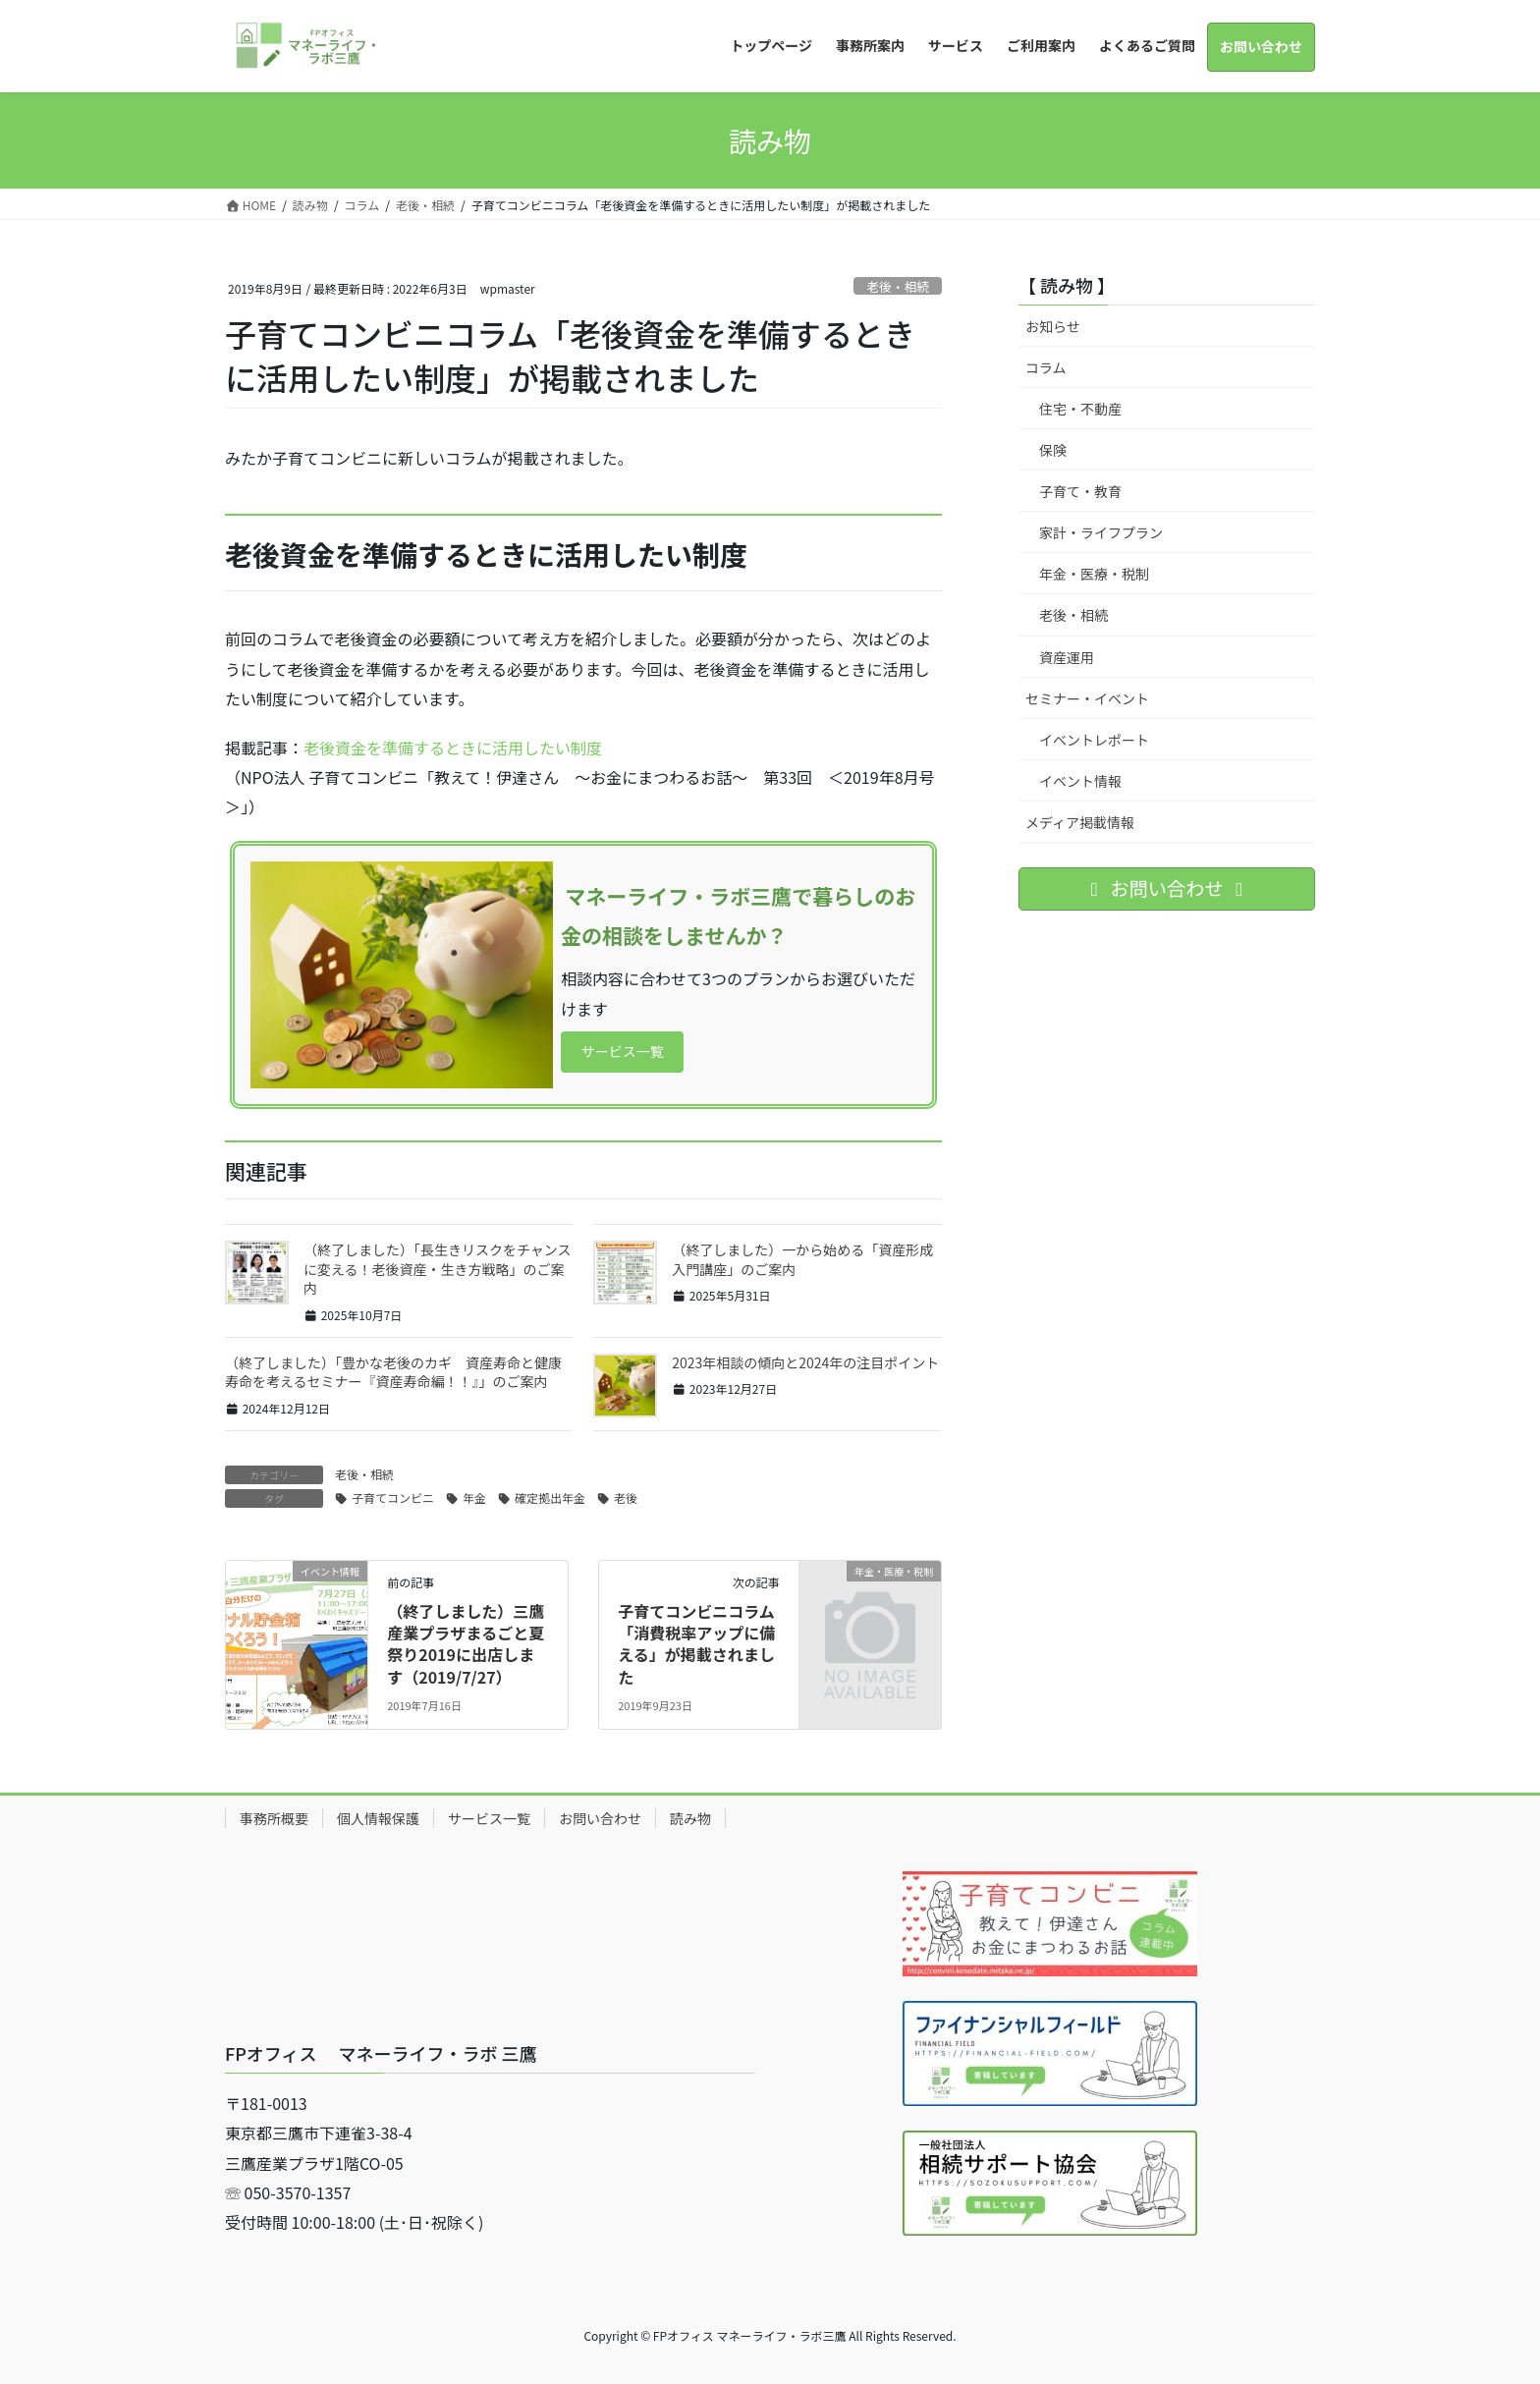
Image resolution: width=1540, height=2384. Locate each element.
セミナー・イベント (1087, 698)
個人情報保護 (378, 1818)
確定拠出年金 (550, 1497)
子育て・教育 (1080, 491)
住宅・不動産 (1080, 408)
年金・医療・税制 (1094, 573)
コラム (1046, 367)
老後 (625, 1497)
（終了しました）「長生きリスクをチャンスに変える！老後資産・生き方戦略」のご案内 (437, 1269)
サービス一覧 (630, 1052)
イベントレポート (1094, 739)
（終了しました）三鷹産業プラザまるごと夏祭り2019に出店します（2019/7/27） (465, 1644)
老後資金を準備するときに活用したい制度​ (452, 747)
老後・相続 (897, 286)
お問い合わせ (600, 1818)
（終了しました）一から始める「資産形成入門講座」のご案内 (802, 1259)
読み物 (690, 1818)
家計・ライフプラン (1101, 532)
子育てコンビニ (393, 1497)
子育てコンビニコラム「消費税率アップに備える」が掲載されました (696, 1644)
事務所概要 (274, 1818)
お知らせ (1052, 326)
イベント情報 (1080, 781)
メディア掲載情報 (1079, 822)
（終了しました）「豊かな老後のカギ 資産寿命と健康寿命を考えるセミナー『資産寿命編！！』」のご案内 (393, 1372)
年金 (474, 1497)
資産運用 (1066, 657)
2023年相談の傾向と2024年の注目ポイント (805, 1362)
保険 (1053, 450)
